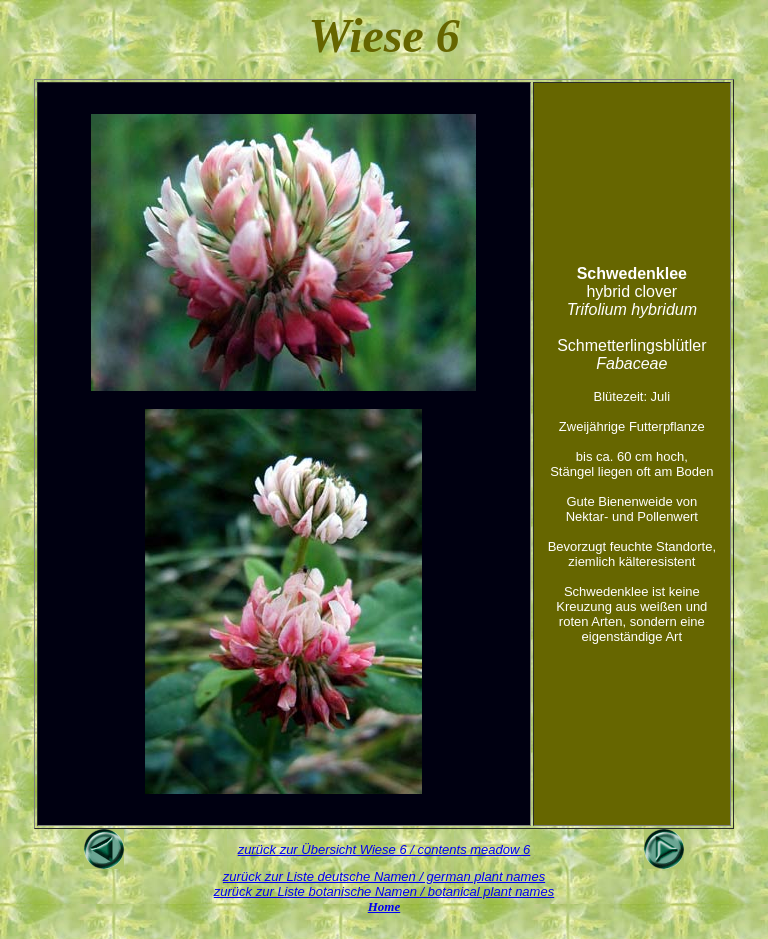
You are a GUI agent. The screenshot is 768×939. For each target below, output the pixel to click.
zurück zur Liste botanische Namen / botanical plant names (384, 891)
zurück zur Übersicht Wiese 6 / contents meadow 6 (384, 849)
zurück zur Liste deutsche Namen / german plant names (384, 876)
